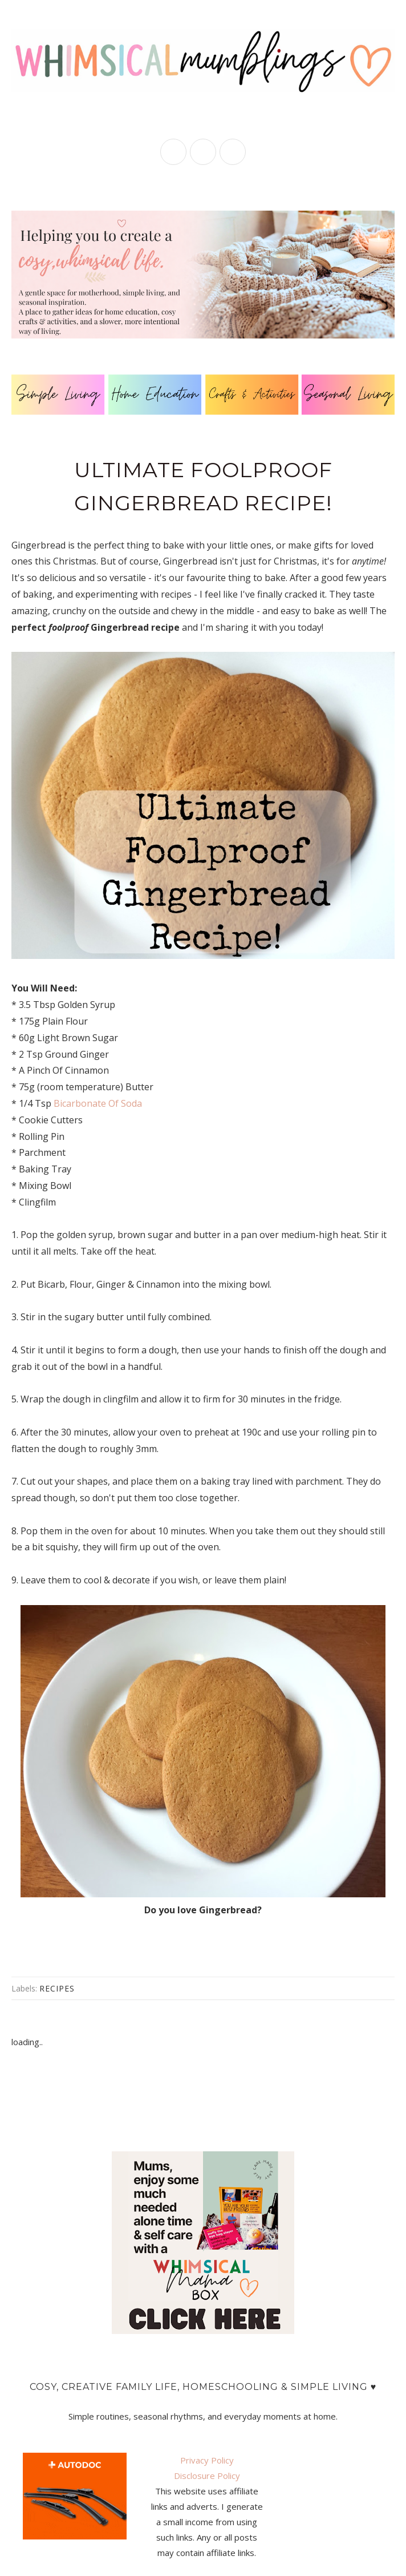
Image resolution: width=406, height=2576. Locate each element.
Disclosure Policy (207, 2475)
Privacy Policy (207, 2460)
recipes (57, 1988)
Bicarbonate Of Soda (98, 1103)
